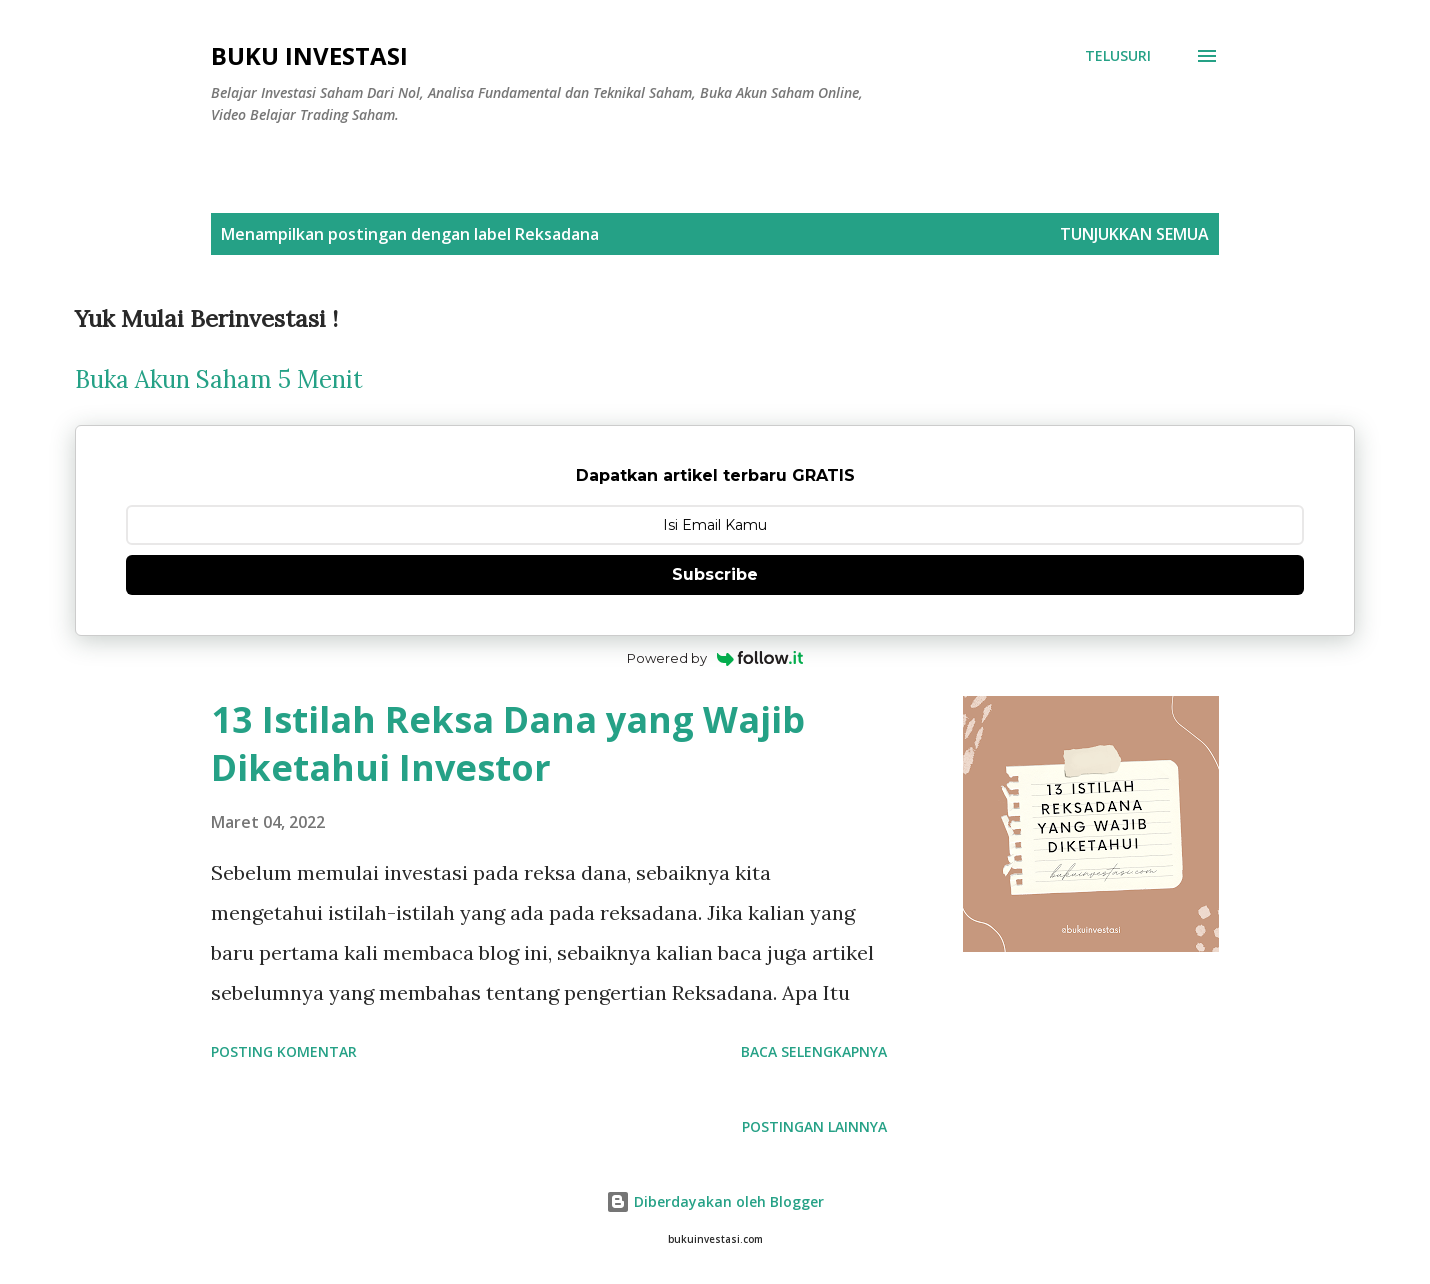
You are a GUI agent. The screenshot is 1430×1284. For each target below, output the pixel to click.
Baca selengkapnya (814, 1051)
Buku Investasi (309, 55)
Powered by (715, 658)
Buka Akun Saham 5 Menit (219, 379)
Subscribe (715, 574)
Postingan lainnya (814, 1126)
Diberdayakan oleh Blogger (715, 1201)
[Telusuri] (1118, 56)
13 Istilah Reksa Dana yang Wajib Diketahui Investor (508, 743)
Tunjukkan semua (1134, 234)
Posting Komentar (284, 1051)
